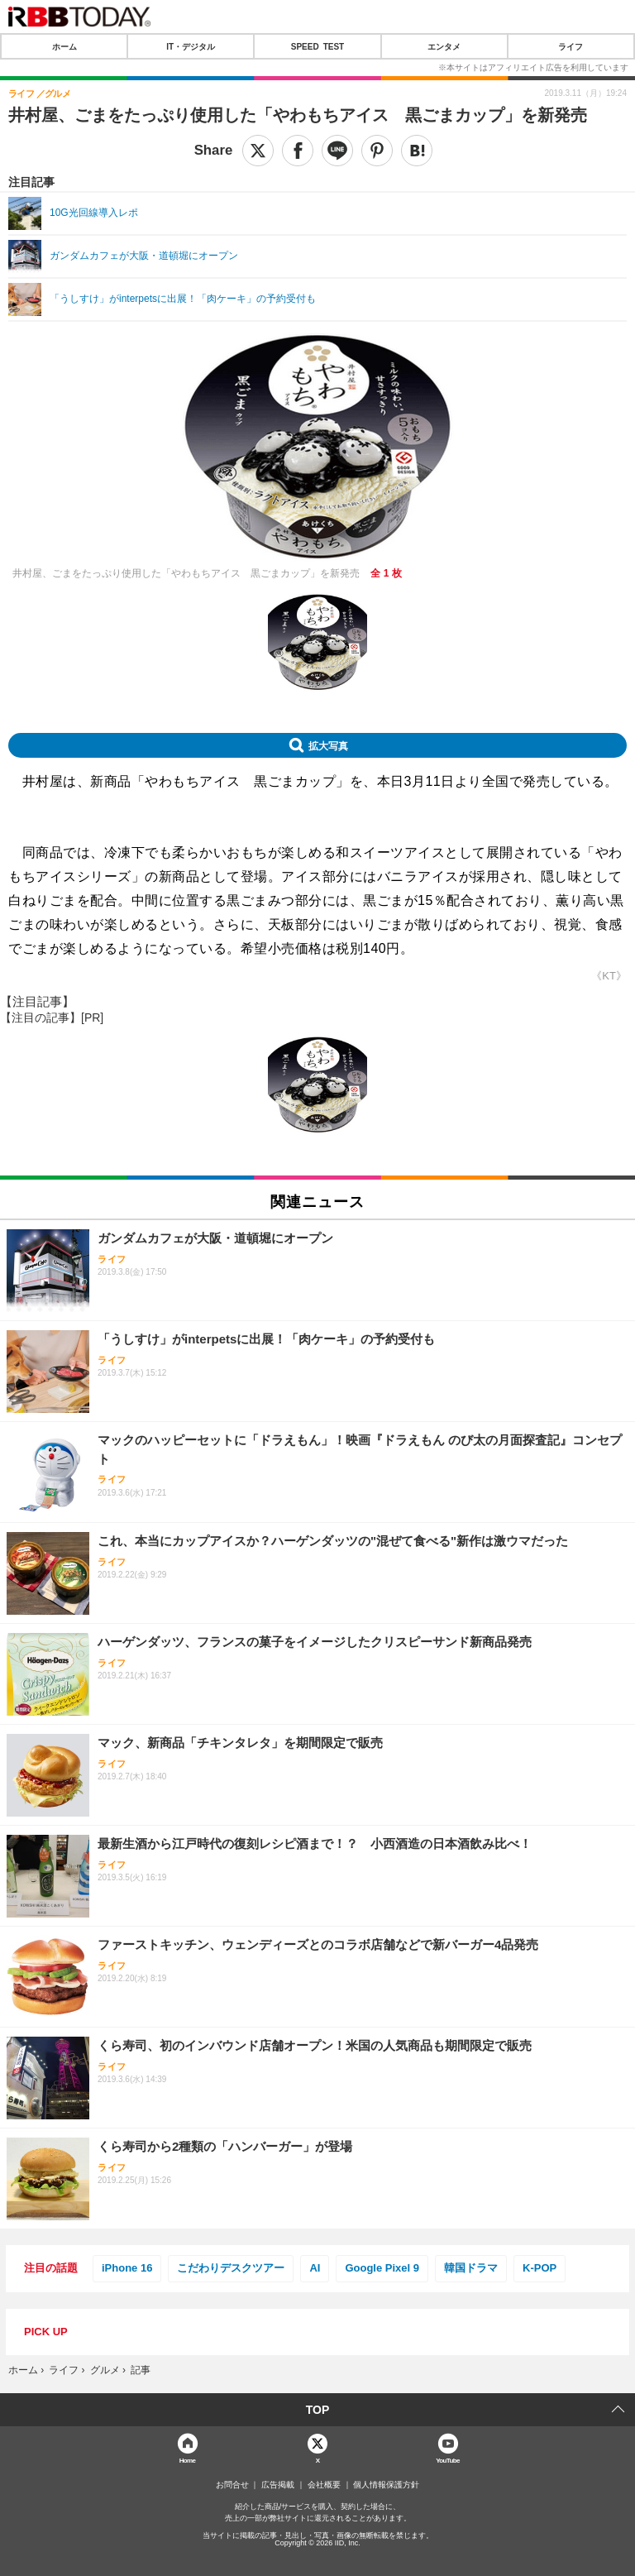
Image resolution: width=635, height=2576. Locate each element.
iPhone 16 (127, 2268)
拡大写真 (328, 745)
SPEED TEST (317, 46)
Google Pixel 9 (382, 2268)
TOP (318, 2409)
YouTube (448, 2459)
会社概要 (324, 2485)
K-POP (539, 2268)
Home (187, 2459)
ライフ (570, 46)
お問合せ (232, 2485)
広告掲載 (277, 2485)
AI (314, 2268)
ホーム (64, 46)
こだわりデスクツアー (230, 2268)
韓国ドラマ (471, 2268)
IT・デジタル (190, 46)
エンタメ (444, 46)
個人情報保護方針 (386, 2485)
